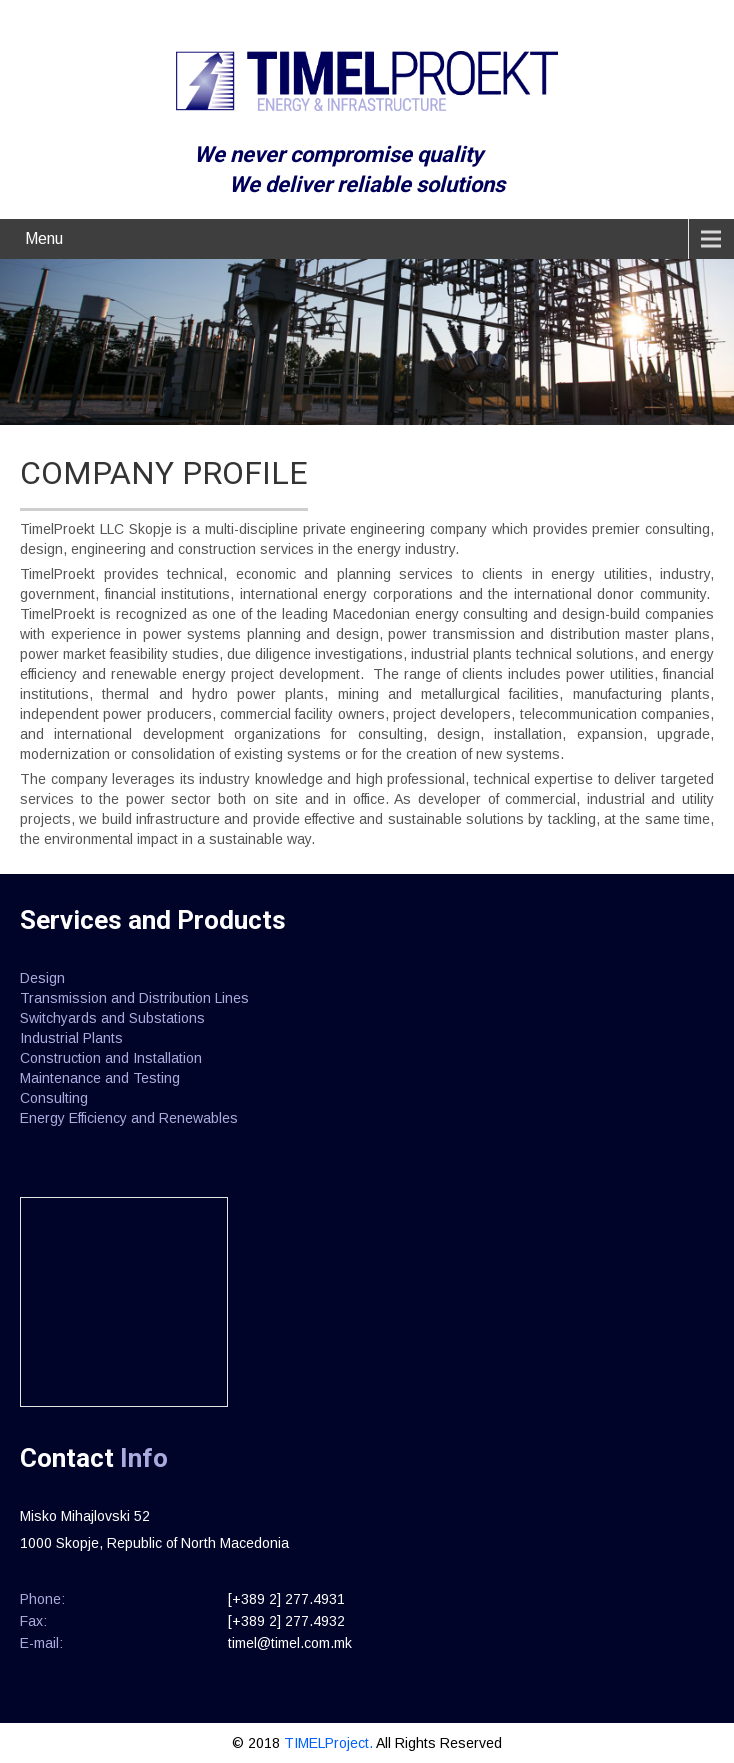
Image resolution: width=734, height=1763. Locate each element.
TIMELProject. (330, 1743)
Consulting (54, 1098)
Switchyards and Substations (112, 1018)
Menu (44, 238)
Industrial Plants (71, 1038)
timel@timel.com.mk (290, 1643)
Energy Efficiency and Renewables (129, 1118)
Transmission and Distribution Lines (134, 998)
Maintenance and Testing (100, 1078)
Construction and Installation (111, 1058)
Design (42, 978)
